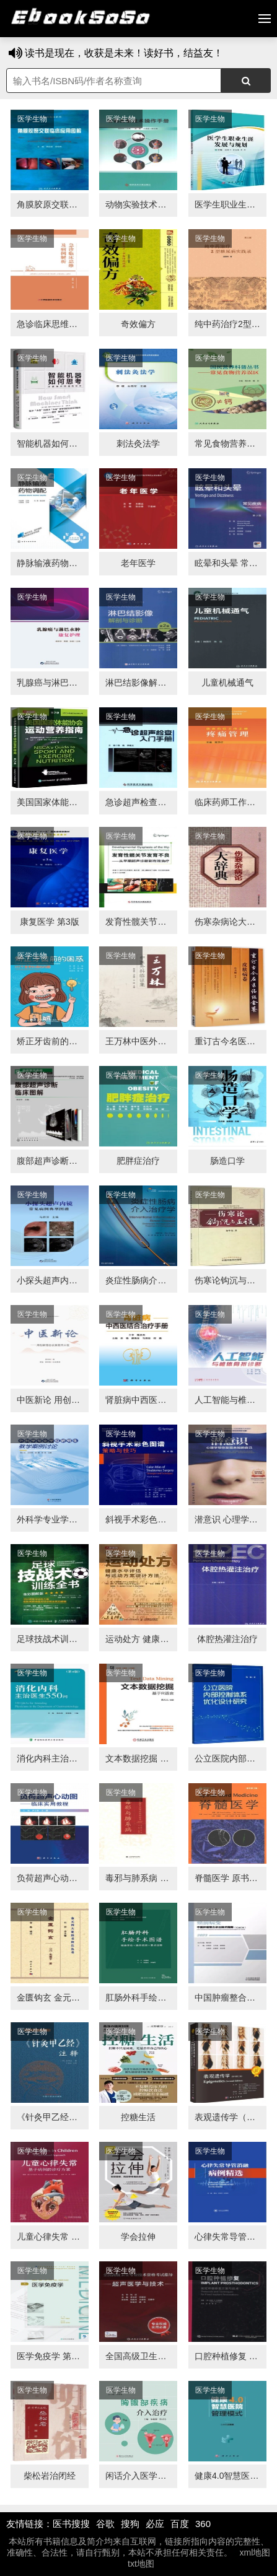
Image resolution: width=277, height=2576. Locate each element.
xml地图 (255, 2552)
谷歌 (105, 2523)
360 (203, 2523)
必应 (155, 2523)
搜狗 (130, 2523)
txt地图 (141, 2564)
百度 (179, 2523)
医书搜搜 (71, 2523)
